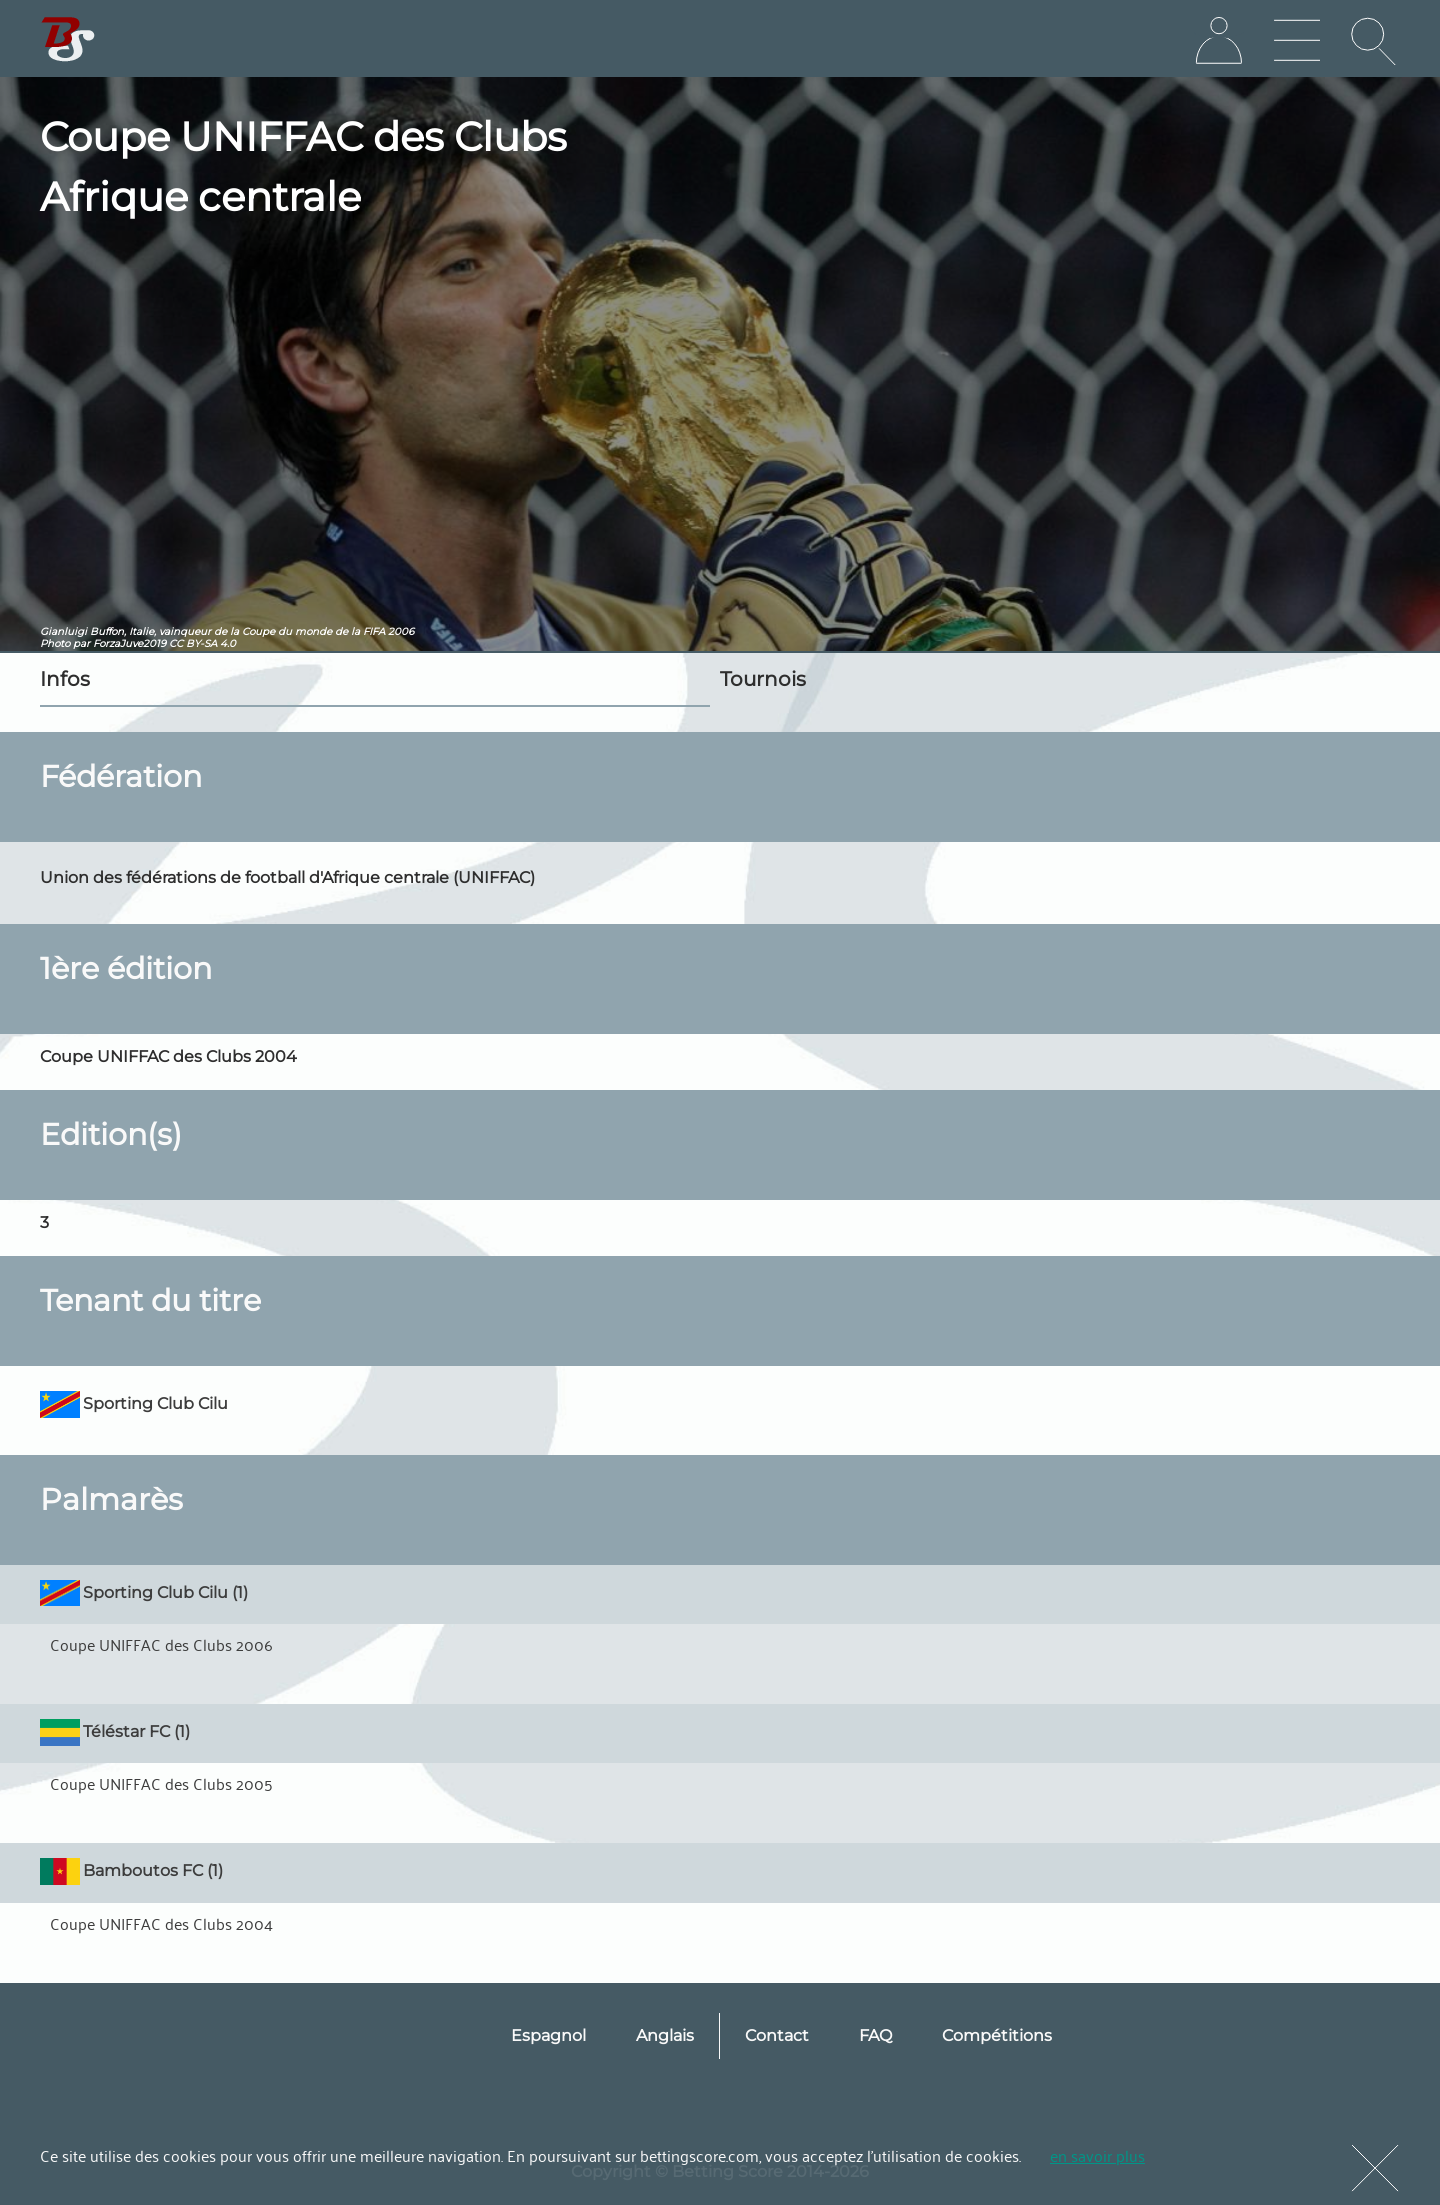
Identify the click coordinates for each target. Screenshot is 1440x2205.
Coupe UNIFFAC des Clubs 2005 (161, 1783)
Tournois (763, 679)
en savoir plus (1097, 2155)
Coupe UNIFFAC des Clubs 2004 (161, 1923)
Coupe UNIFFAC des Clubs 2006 (161, 1644)
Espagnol (548, 2035)
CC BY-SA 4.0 (202, 643)
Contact (777, 2035)
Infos (65, 679)
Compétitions (997, 2035)
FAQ (875, 2035)
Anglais (665, 2035)
